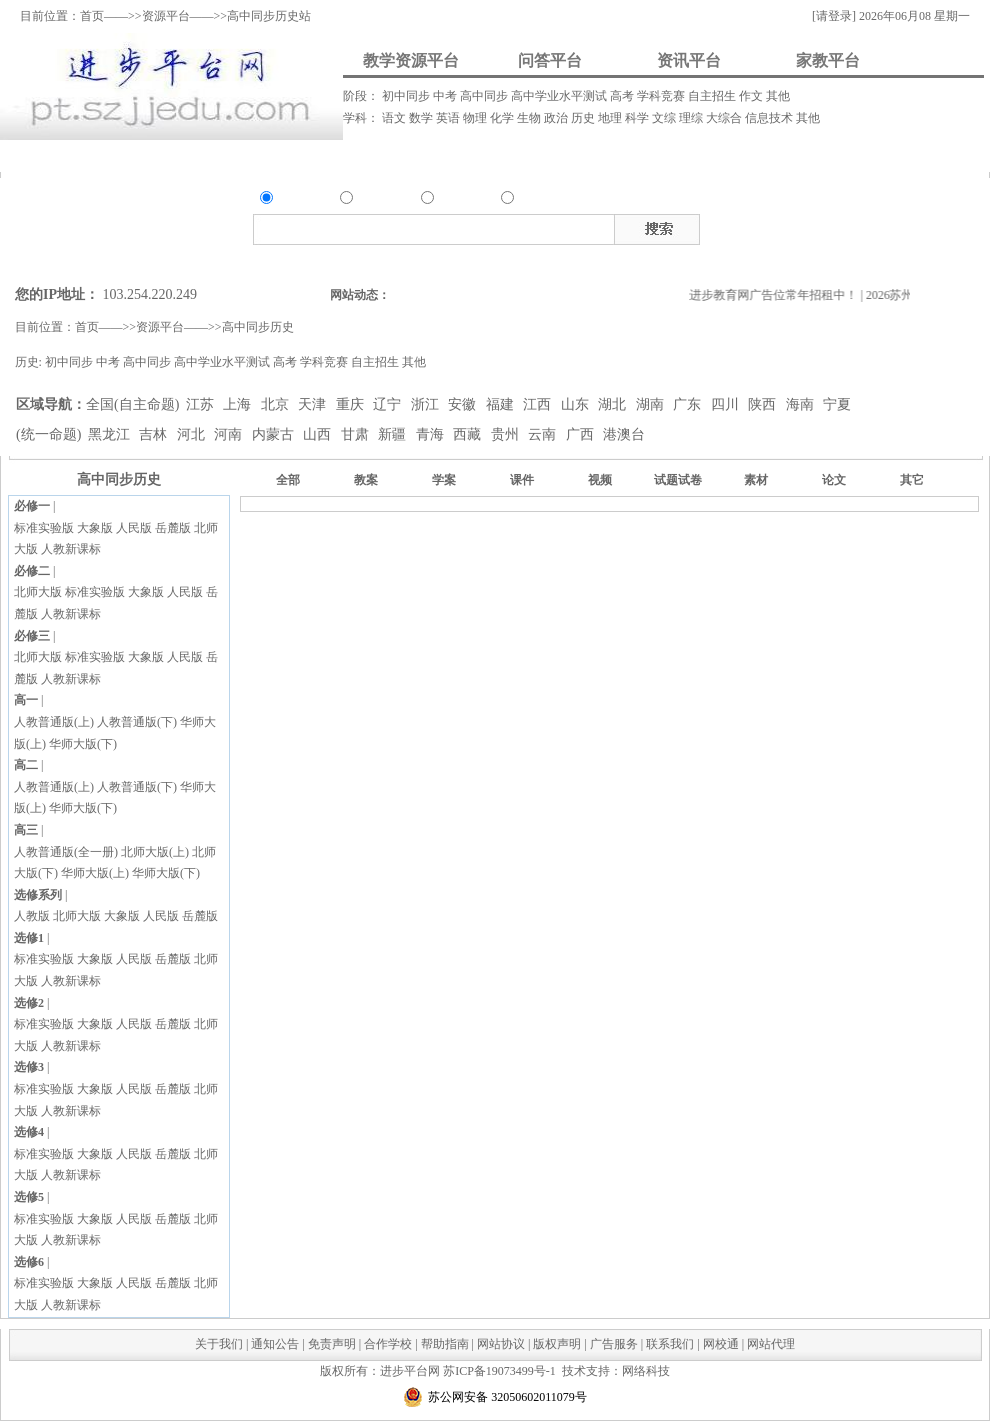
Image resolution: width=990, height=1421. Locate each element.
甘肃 (357, 434)
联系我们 (670, 1344)
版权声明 (557, 1344)
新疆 (394, 434)
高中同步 (485, 96)
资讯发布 (427, 155)
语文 (395, 118)
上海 (239, 404)
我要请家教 (589, 155)
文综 (665, 118)
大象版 (95, 528)
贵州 (507, 434)
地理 (611, 118)
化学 (503, 118)
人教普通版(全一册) (66, 852)
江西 (539, 404)
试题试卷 (678, 480)
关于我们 (219, 1344)
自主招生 (713, 96)
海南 (802, 404)
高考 (623, 96)
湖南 (652, 404)
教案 (791, 226)
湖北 (614, 404)
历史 (584, 118)
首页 (92, 16)
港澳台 (624, 434)
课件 (818, 226)
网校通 (721, 1344)
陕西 (764, 404)
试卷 (926, 226)
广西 (582, 434)
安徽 (464, 404)
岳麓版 (173, 528)
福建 (502, 404)
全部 (288, 480)
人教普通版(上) (54, 722)
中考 (446, 96)
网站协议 (501, 1344)
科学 (638, 118)
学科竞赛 (662, 96)
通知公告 (275, 1344)
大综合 (725, 118)
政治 (557, 118)
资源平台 (166, 16)
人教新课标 (71, 549)
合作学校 (388, 1344)
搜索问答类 (410, 261)
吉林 (155, 434)
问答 (368, 200)
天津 (314, 404)
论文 (834, 480)
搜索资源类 (347, 261)
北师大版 (38, 592)
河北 (193, 434)
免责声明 (332, 1344)
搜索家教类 (535, 261)
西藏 (469, 434)
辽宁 (389, 404)
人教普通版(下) (137, 722)
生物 (530, 118)
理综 (692, 118)
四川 (727, 404)
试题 (899, 226)
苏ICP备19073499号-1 (499, 1371)
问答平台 (550, 60)
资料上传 (65, 155)
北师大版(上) (155, 852)
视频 (845, 226)
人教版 (32, 916)
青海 (432, 434)
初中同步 (407, 96)
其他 (778, 96)
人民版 (134, 528)
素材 (872, 226)
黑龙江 (111, 434)
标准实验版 (44, 528)
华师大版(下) (83, 744)
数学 (422, 118)
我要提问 (190, 155)
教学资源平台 (411, 60)
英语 (449, 118)
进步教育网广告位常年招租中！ (789, 295)
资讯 (449, 200)
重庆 (352, 404)
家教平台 (828, 60)
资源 (288, 200)
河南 (230, 434)
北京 (277, 404)
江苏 (202, 404)
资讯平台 (689, 60)
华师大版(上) (95, 873)
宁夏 (837, 404)
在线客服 (975, 247)
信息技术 (770, 118)
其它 (912, 480)
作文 (752, 96)
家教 (529, 200)
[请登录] (834, 16)
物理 (476, 118)
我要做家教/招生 (796, 155)
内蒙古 (275, 434)
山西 (319, 434)
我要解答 (310, 155)
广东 (689, 404)
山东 (577, 404)
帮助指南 (445, 1344)
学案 (444, 480)
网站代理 (771, 1344)
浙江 (427, 404)
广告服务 (614, 1344)
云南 (544, 434)
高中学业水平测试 (560, 96)
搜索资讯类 (473, 261)
